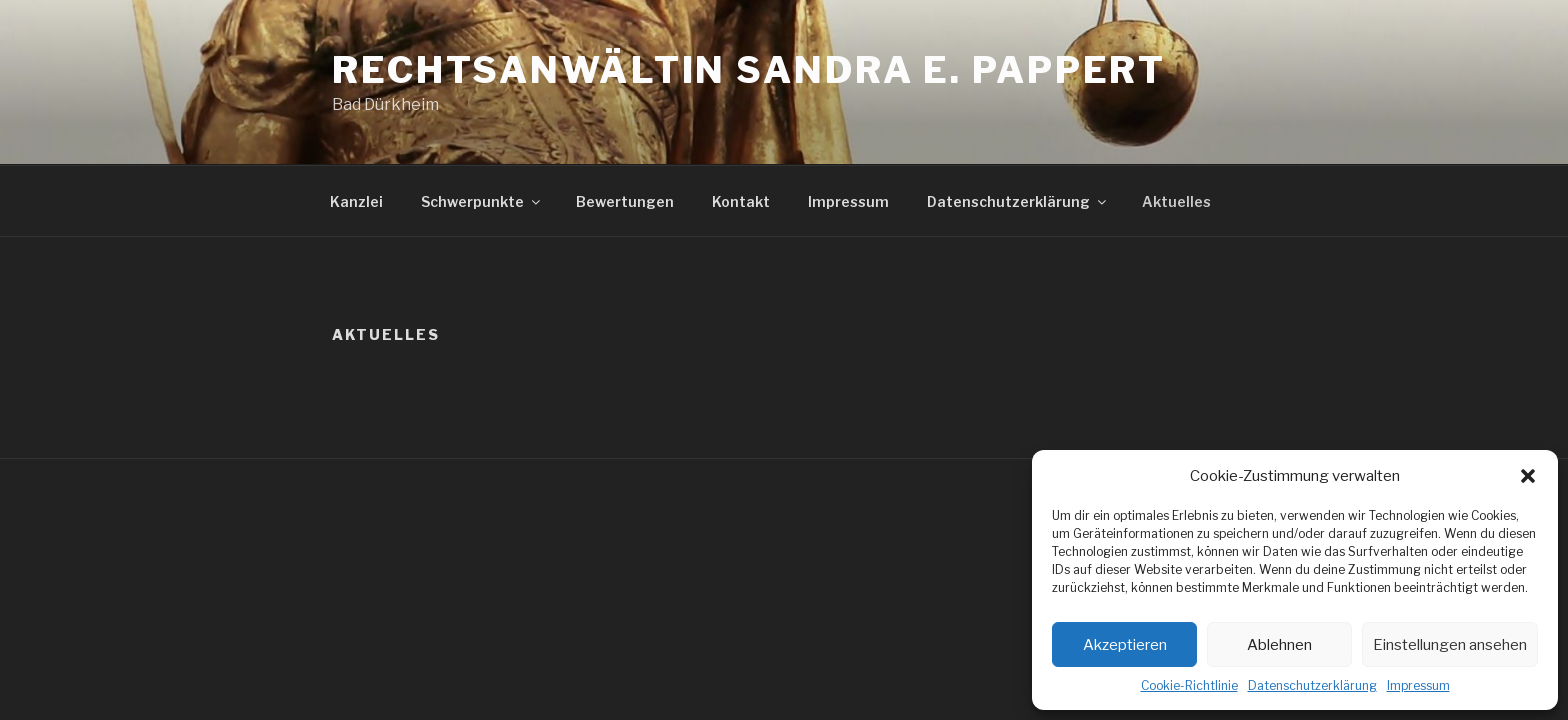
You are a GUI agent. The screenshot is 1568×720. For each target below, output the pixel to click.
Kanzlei (356, 201)
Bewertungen (625, 201)
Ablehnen (1279, 645)
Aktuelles (1176, 201)
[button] (1528, 476)
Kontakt (741, 201)
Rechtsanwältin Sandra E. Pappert (749, 70)
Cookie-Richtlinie (1189, 685)
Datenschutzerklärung (1312, 685)
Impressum (1418, 685)
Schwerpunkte (482, 201)
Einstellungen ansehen (1450, 645)
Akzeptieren (1125, 645)
